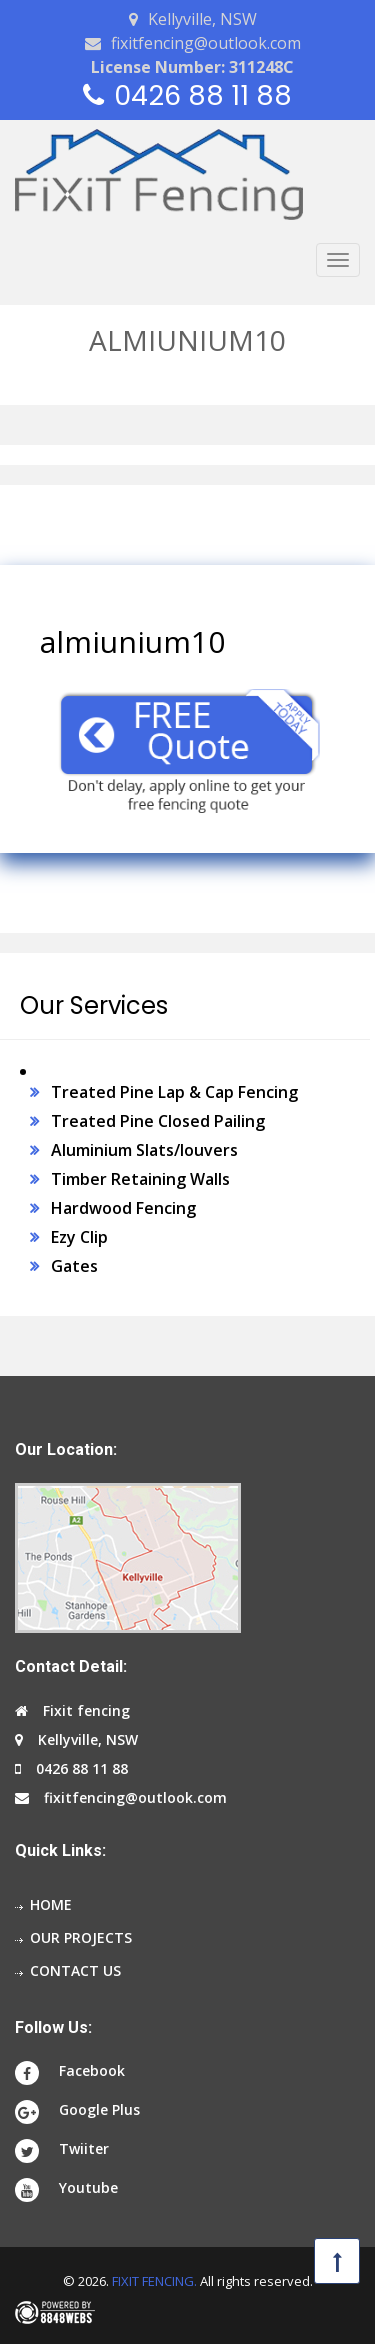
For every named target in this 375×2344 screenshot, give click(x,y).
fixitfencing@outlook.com (206, 43)
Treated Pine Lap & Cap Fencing (174, 1092)
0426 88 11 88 (203, 95)
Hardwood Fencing (123, 1208)
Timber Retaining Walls (140, 1179)
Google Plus (99, 2109)
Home (51, 1904)
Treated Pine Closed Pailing (158, 1121)
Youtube (88, 2187)
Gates (74, 1266)
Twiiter (84, 2148)
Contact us (75, 1970)
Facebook (92, 2070)
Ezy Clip (79, 1237)
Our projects (81, 1937)
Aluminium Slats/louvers (144, 1150)
